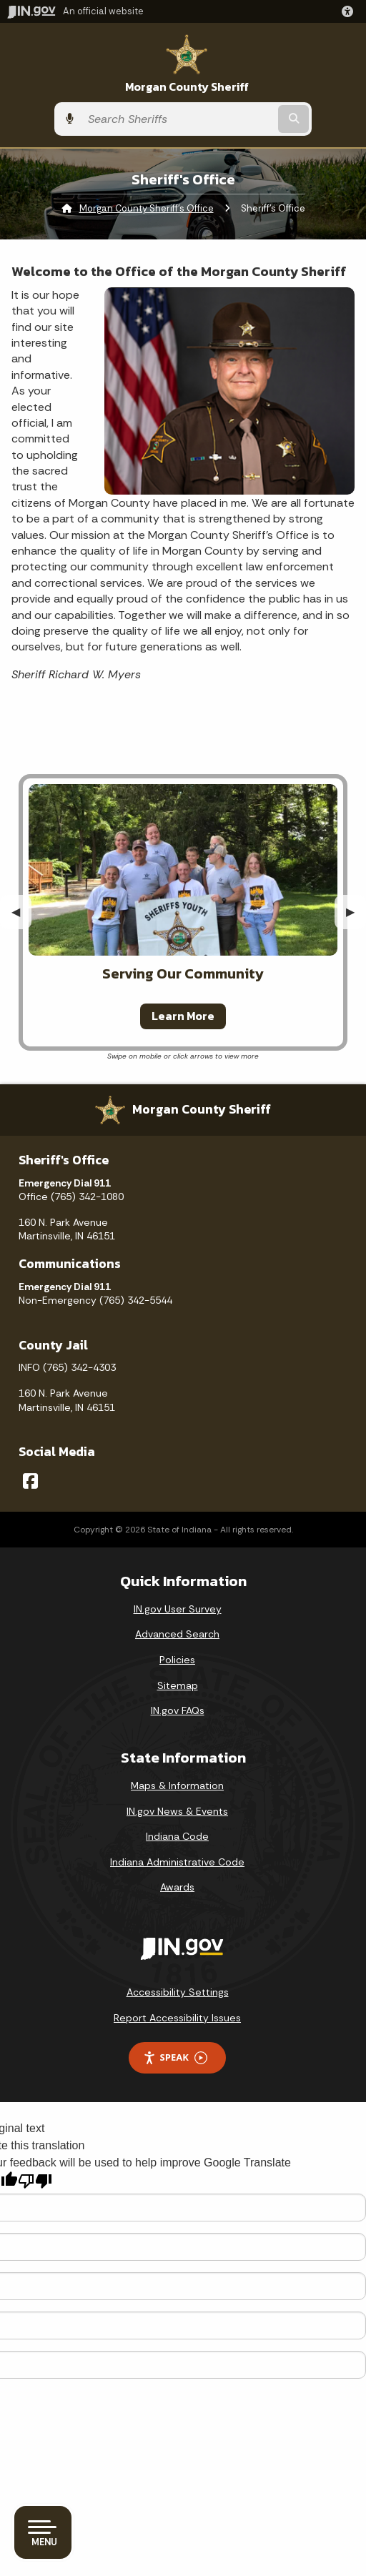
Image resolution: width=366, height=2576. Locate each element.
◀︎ (21, 911)
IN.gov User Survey (178, 1608)
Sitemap (177, 1685)
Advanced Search (177, 1634)
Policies (177, 1659)
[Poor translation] (35, 2181)
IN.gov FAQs (177, 1710)
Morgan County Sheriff (187, 87)
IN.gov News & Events (177, 1811)
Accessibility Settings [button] (178, 1992)
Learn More (183, 1015)
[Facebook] (30, 1481)
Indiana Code (177, 1836)
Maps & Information (177, 1785)
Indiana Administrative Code (177, 1862)
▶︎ (356, 911)
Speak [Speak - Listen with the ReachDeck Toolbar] (175, 2057)
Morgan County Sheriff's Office (146, 208)
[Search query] (178, 119)
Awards (177, 1887)
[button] (350, 11)
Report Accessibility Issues (177, 2017)
